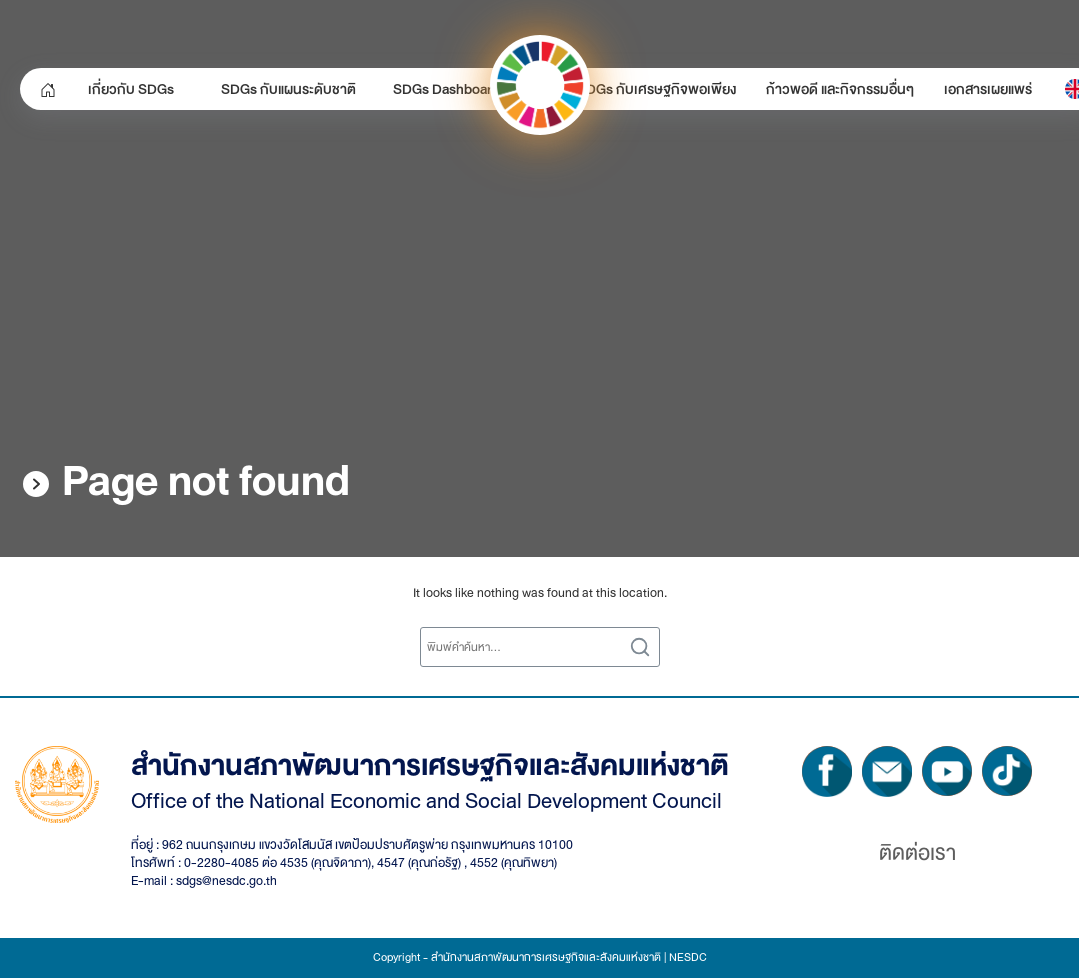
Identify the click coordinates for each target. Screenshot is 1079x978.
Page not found (206, 481)
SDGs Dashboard (446, 89)
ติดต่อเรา (917, 853)
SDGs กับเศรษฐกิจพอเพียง (656, 89)
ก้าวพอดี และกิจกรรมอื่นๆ (840, 89)
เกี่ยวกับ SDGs (131, 89)
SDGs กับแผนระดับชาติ (288, 89)
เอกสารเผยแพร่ (988, 89)
